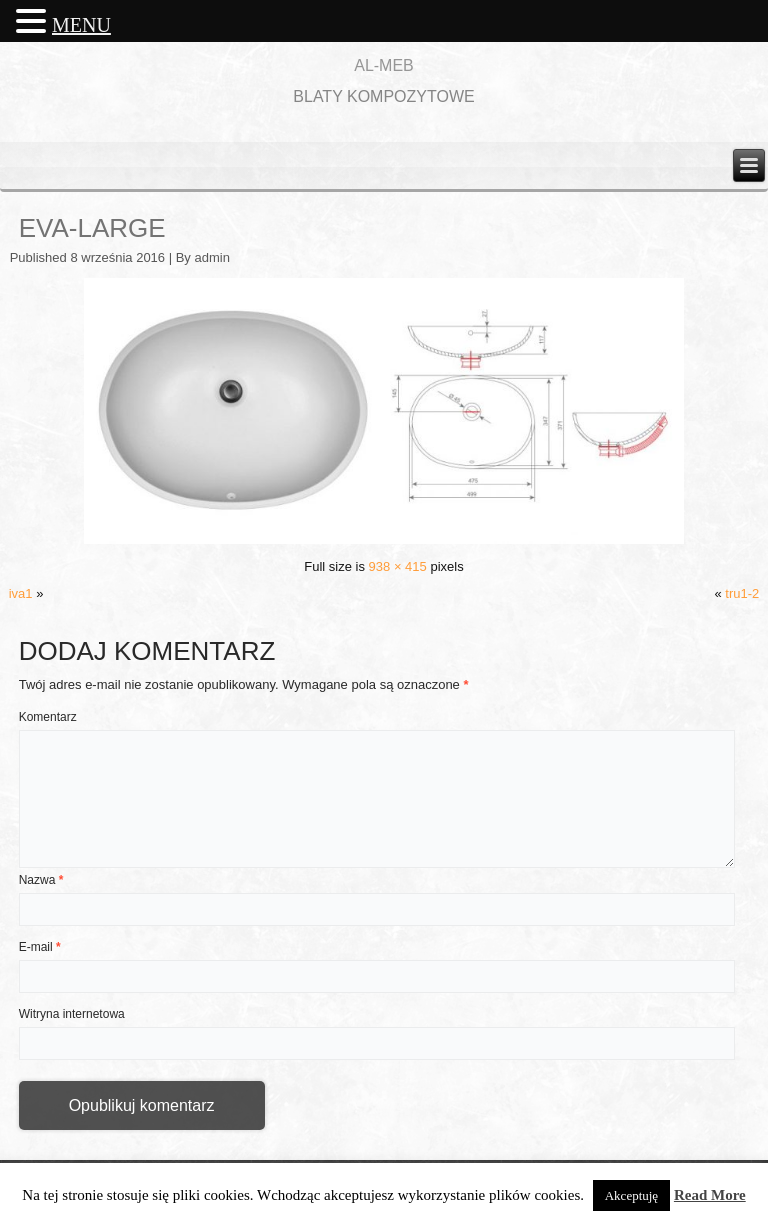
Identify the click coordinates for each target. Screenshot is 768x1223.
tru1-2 (742, 593)
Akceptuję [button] (631, 1195)
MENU (81, 25)
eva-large (92, 228)
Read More (710, 1195)
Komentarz (48, 717)
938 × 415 (398, 566)
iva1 (21, 593)
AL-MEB (384, 65)
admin (211, 257)
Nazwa (41, 880)
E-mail (40, 947)
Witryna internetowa (72, 1014)
